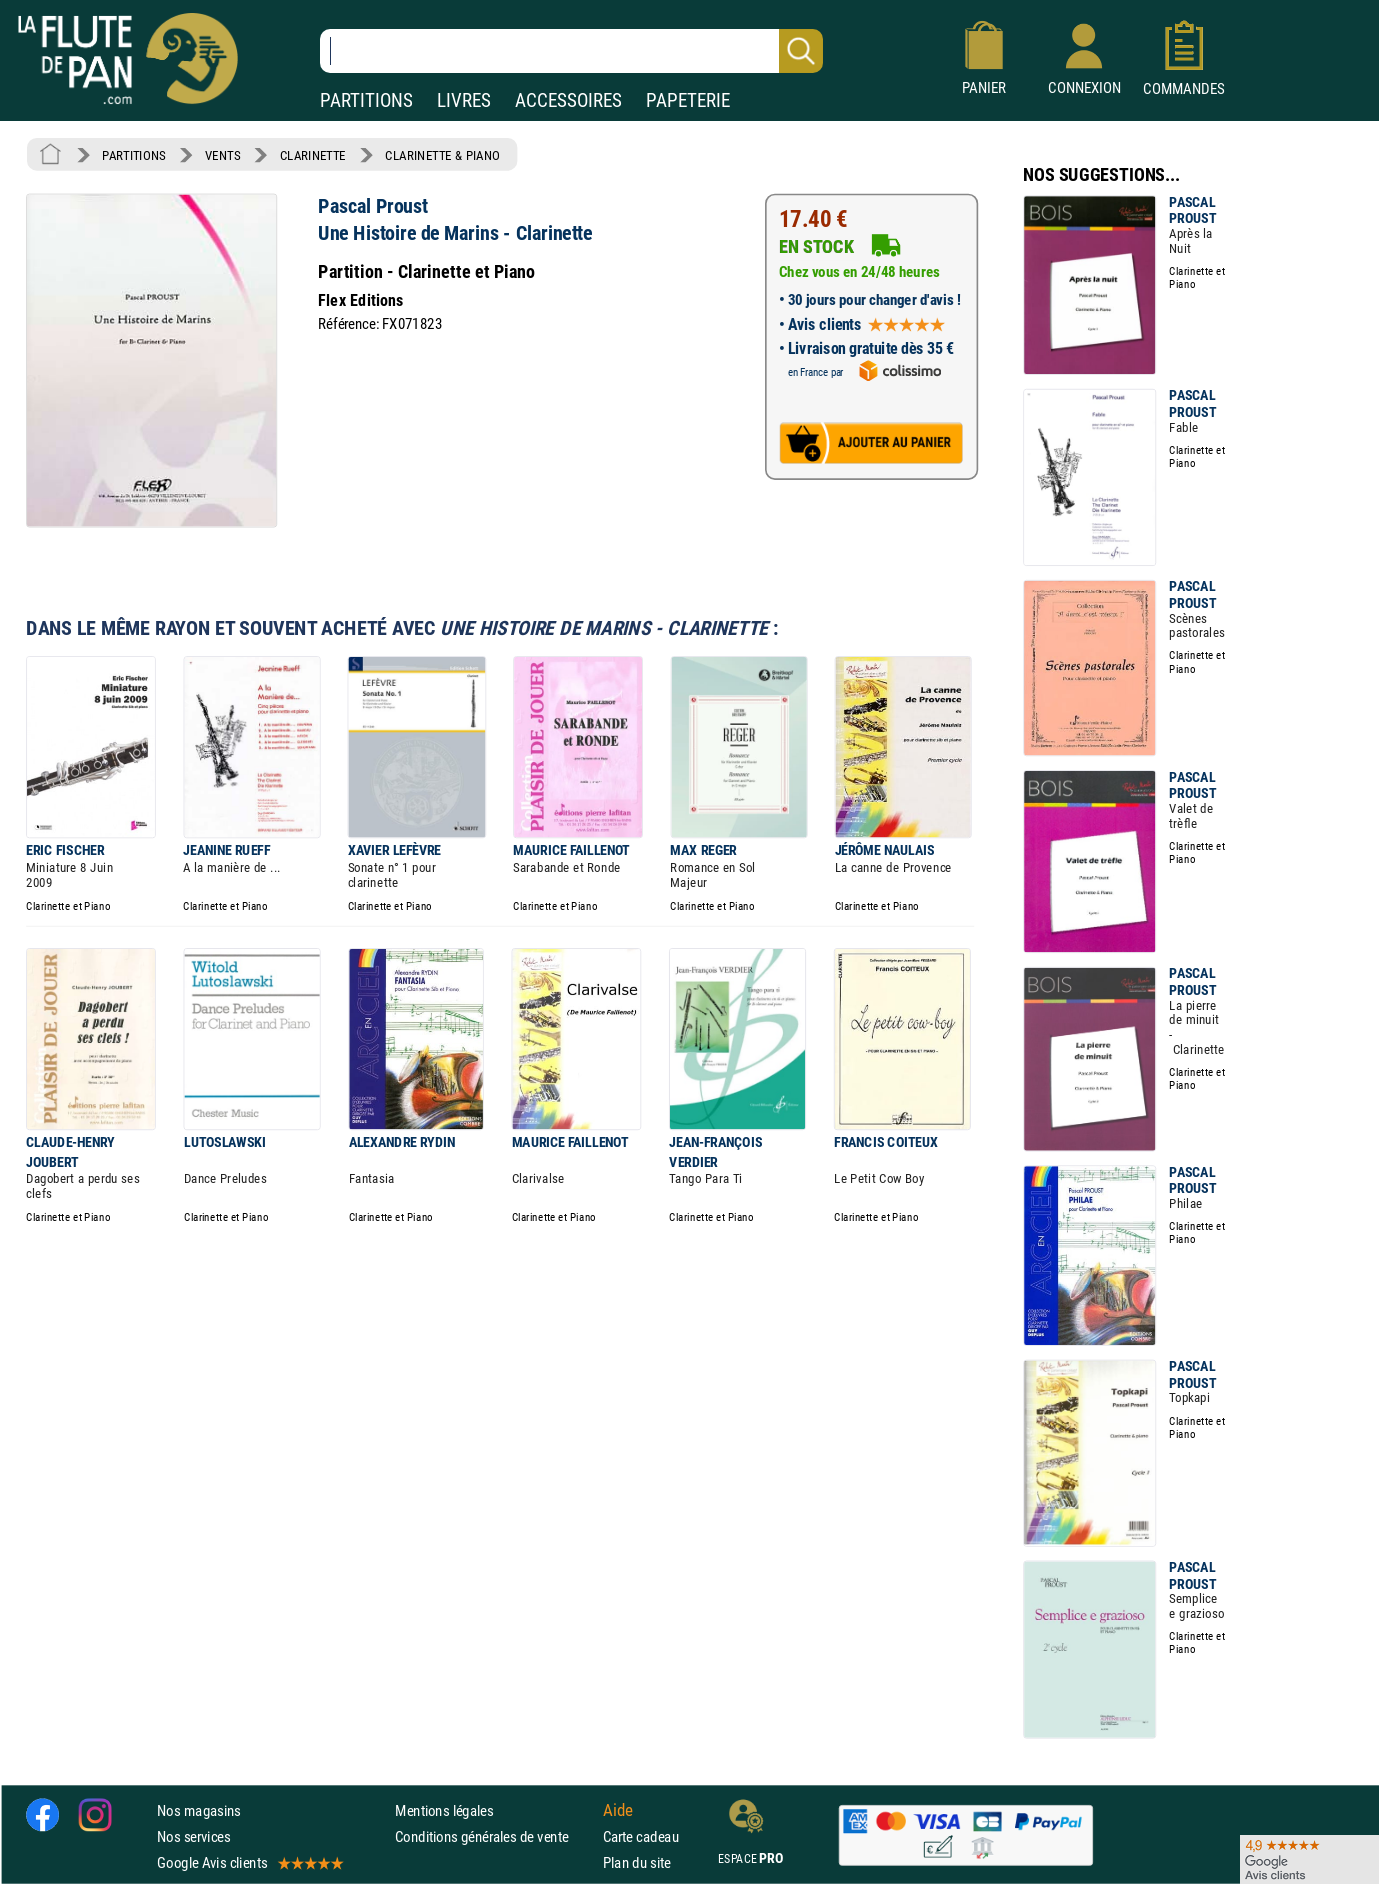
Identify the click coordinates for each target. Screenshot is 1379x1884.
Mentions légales (444, 1810)
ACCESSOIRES (568, 100)
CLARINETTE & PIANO (442, 155)
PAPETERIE (688, 100)
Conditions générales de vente (494, 1836)
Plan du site (637, 1862)
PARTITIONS (366, 100)
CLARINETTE (313, 155)
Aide (618, 1810)
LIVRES (464, 100)
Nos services (193, 1836)
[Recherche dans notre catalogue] (571, 51)
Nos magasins (199, 1810)
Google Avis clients (249, 1862)
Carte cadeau (641, 1836)
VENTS (222, 155)
